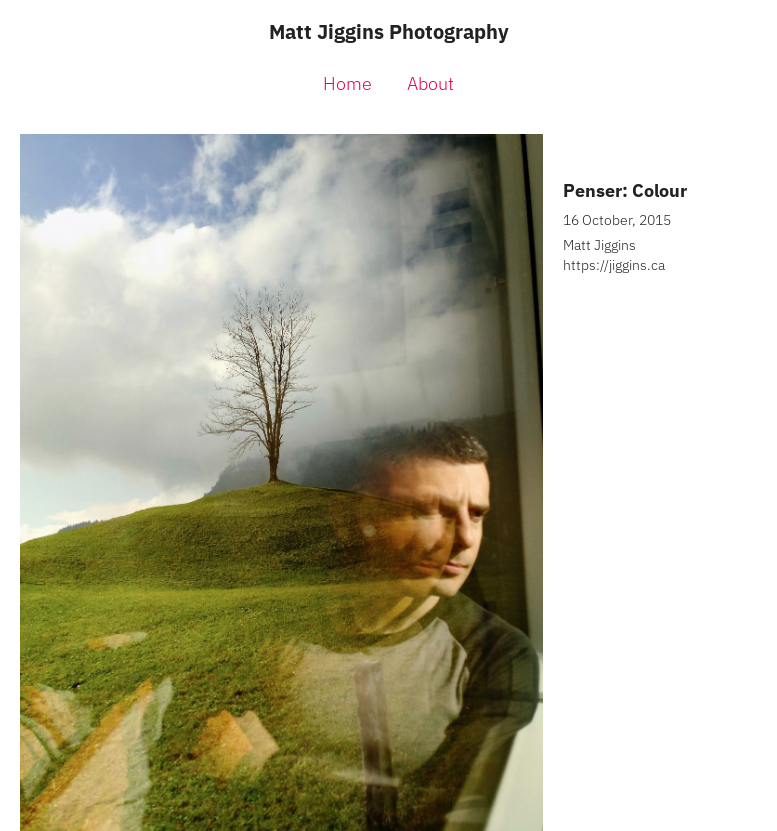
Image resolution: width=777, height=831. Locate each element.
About (430, 83)
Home (347, 83)
